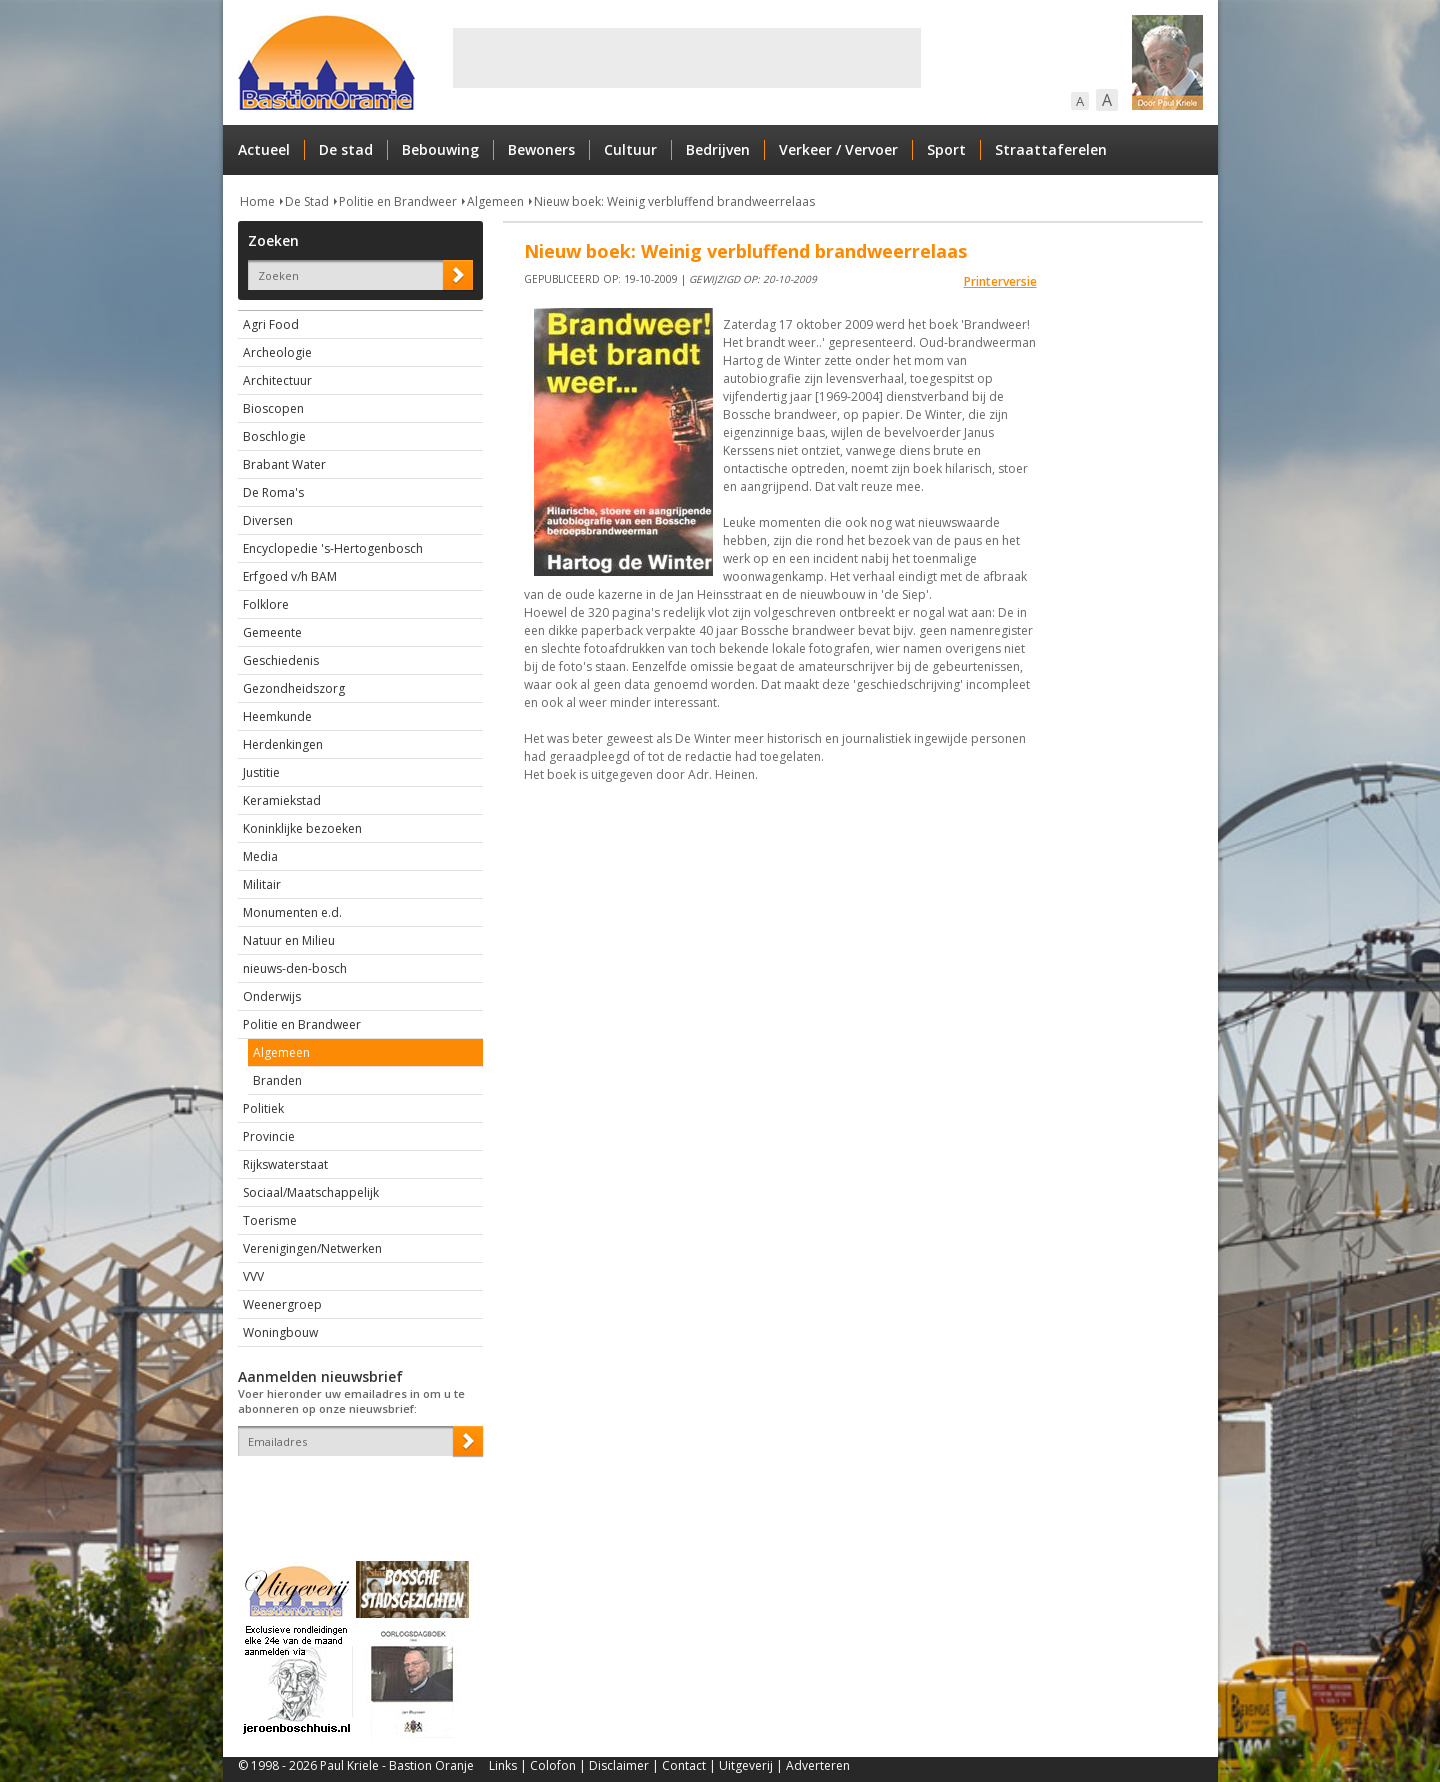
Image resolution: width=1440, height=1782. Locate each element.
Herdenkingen (283, 744)
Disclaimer (619, 1765)
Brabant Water (284, 464)
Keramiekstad (282, 800)
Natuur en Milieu (289, 940)
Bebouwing (440, 149)
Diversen (268, 520)
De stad (346, 149)
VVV (253, 1276)
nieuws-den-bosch (295, 968)
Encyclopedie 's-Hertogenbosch (333, 548)
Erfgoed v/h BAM (290, 576)
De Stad (307, 201)
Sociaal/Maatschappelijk (311, 1192)
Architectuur (277, 380)
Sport (946, 149)
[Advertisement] (687, 58)
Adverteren (818, 1765)
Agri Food (271, 324)
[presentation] (355, 1491)
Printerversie (1000, 281)
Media (260, 856)
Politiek (263, 1108)
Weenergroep (282, 1304)
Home (257, 201)
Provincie (269, 1136)
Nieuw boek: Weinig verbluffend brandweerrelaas (674, 201)
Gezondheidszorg (294, 688)
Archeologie (277, 352)
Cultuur (630, 149)
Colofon (553, 1765)
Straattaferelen (1051, 149)
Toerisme (270, 1220)
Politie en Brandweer (398, 201)
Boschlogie (274, 436)
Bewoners (541, 149)
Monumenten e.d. (292, 912)
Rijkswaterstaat (285, 1164)
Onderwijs (272, 996)
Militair (262, 884)
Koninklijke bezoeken (302, 828)
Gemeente (272, 632)
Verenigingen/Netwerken (312, 1248)
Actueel (264, 149)
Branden (277, 1080)
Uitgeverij (746, 1765)
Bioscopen (273, 408)
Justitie (261, 772)
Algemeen (495, 201)
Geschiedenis (281, 660)
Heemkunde (277, 716)
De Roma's (273, 492)
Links (503, 1765)
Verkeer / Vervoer (838, 149)
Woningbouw (280, 1332)
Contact (684, 1765)
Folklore (266, 604)
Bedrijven (718, 149)
